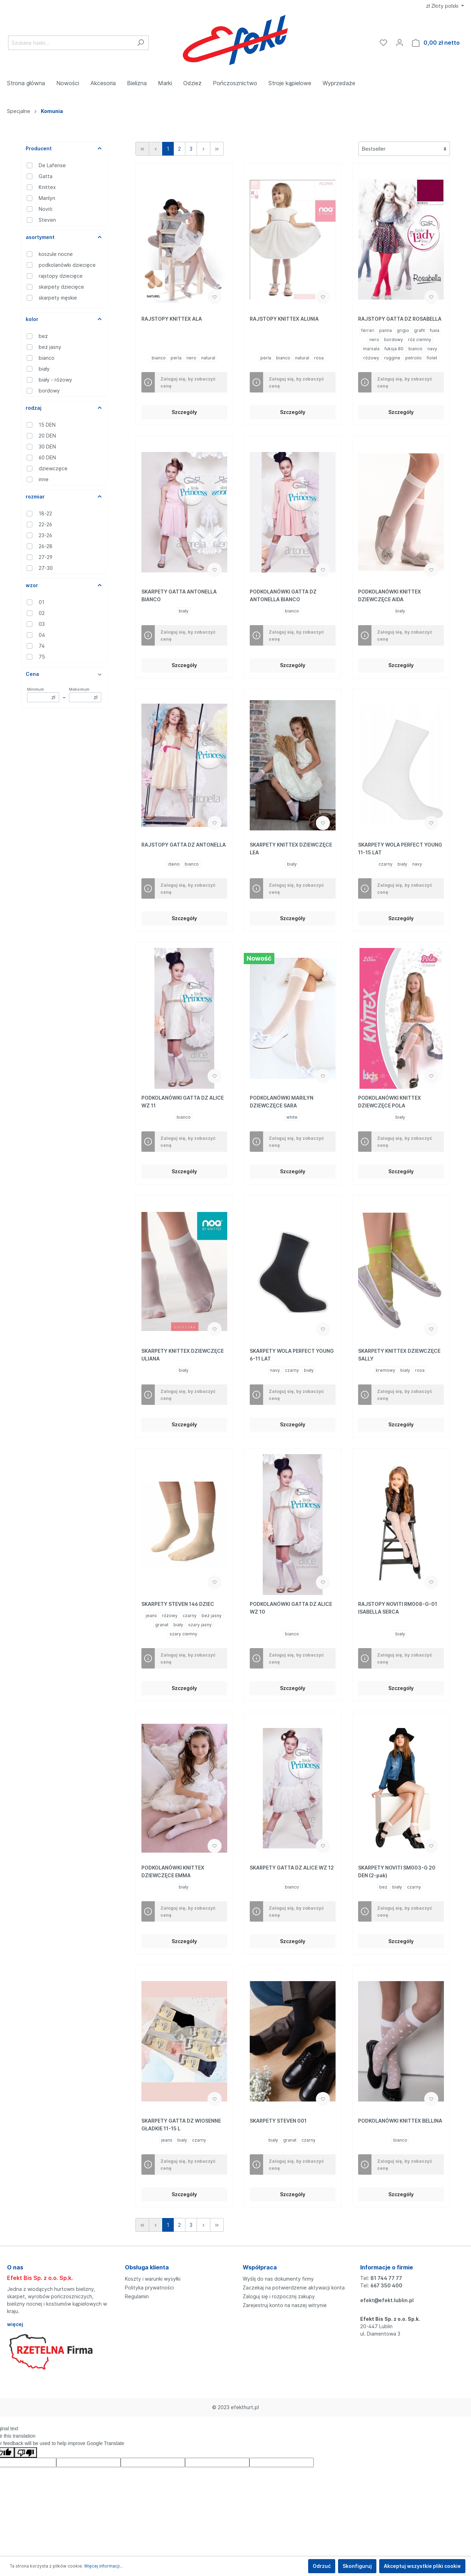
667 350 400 (386, 2285)
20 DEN (47, 436)
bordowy (49, 391)
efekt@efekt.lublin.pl (387, 2300)
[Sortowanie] (404, 149)
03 (42, 624)
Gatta (45, 176)
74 (42, 646)
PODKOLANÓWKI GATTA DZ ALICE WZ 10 (291, 1608)
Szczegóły (184, 412)
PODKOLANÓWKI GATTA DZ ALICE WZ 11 (182, 1101)
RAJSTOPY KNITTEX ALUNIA (284, 319)
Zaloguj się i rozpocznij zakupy (279, 2296)
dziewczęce (53, 468)
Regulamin (137, 2296)
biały (44, 369)
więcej (15, 2324)
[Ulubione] (383, 42)
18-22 (45, 513)
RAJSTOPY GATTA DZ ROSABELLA (399, 319)
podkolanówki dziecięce (67, 265)
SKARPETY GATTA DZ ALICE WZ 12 (292, 1868)
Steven (47, 220)
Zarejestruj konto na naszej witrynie (285, 2305)
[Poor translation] (25, 2452)
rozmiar (64, 497)
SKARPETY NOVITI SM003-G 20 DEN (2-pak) (396, 1871)
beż (43, 336)
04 (42, 635)
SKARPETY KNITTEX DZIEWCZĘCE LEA (291, 848)
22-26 (45, 524)
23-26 (45, 535)
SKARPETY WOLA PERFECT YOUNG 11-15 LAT (400, 848)
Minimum (43, 694)
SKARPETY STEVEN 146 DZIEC (177, 1604)
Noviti (45, 209)
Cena (64, 674)
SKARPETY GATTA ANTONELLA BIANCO (179, 595)
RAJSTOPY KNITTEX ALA (171, 319)
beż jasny (50, 347)
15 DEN (47, 425)
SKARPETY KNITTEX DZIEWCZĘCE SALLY (399, 1355)
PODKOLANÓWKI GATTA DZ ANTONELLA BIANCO (283, 595)
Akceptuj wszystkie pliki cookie (422, 2566)
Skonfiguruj (357, 2566)
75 (42, 657)
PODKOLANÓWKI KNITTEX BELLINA (400, 2121)
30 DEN (47, 447)
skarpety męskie (58, 298)
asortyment (64, 237)
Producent (64, 148)
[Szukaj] (140, 43)
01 (41, 602)
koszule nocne (56, 254)
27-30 (46, 568)
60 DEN (47, 457)
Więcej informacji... (103, 2566)
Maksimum (85, 694)
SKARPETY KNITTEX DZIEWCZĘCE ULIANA (182, 1355)
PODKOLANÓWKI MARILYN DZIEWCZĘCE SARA (281, 1101)
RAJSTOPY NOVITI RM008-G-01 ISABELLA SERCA (397, 1608)
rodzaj (64, 408)
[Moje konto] (400, 42)
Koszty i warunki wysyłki (152, 2279)
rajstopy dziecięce (61, 276)
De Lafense (52, 165)
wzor (64, 585)
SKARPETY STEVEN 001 (278, 2121)
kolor (64, 319)
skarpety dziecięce (61, 287)
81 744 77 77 (386, 2278)
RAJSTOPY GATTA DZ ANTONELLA (183, 845)
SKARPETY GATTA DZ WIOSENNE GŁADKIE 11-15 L (181, 2124)
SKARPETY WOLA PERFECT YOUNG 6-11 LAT (292, 1355)
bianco (47, 358)
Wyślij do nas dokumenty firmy (278, 2279)
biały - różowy (55, 380)
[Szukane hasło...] (70, 43)
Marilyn (47, 198)
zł (443, 6)
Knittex (47, 187)
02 (42, 613)
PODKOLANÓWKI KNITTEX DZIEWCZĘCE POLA (389, 1101)
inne (44, 479)
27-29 (45, 557)
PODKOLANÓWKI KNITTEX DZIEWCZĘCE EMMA (172, 1871)
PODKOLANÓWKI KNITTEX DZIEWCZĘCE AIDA (389, 595)
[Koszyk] (436, 43)
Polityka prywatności (149, 2288)
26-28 (45, 546)
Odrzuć (322, 2566)
